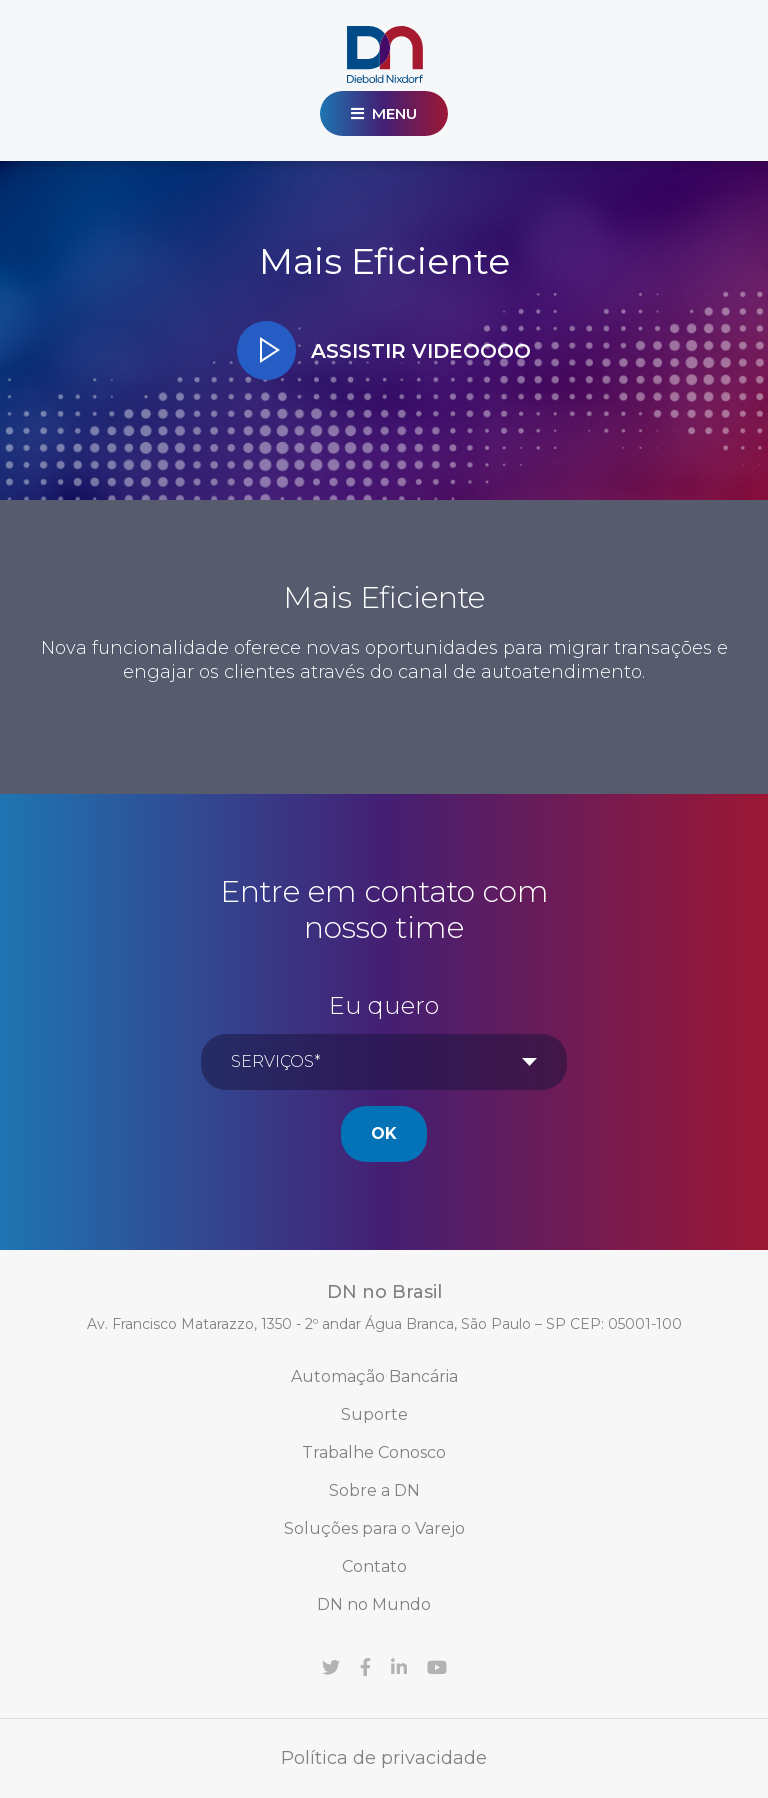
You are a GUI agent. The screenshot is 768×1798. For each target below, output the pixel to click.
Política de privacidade (384, 1758)
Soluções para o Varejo (374, 1528)
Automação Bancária (374, 1376)
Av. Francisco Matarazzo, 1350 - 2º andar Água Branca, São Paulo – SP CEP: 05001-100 (384, 1324)
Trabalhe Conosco (374, 1452)
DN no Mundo (374, 1604)
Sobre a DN (374, 1490)
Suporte (374, 1414)
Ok (384, 1133)
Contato (374, 1566)
